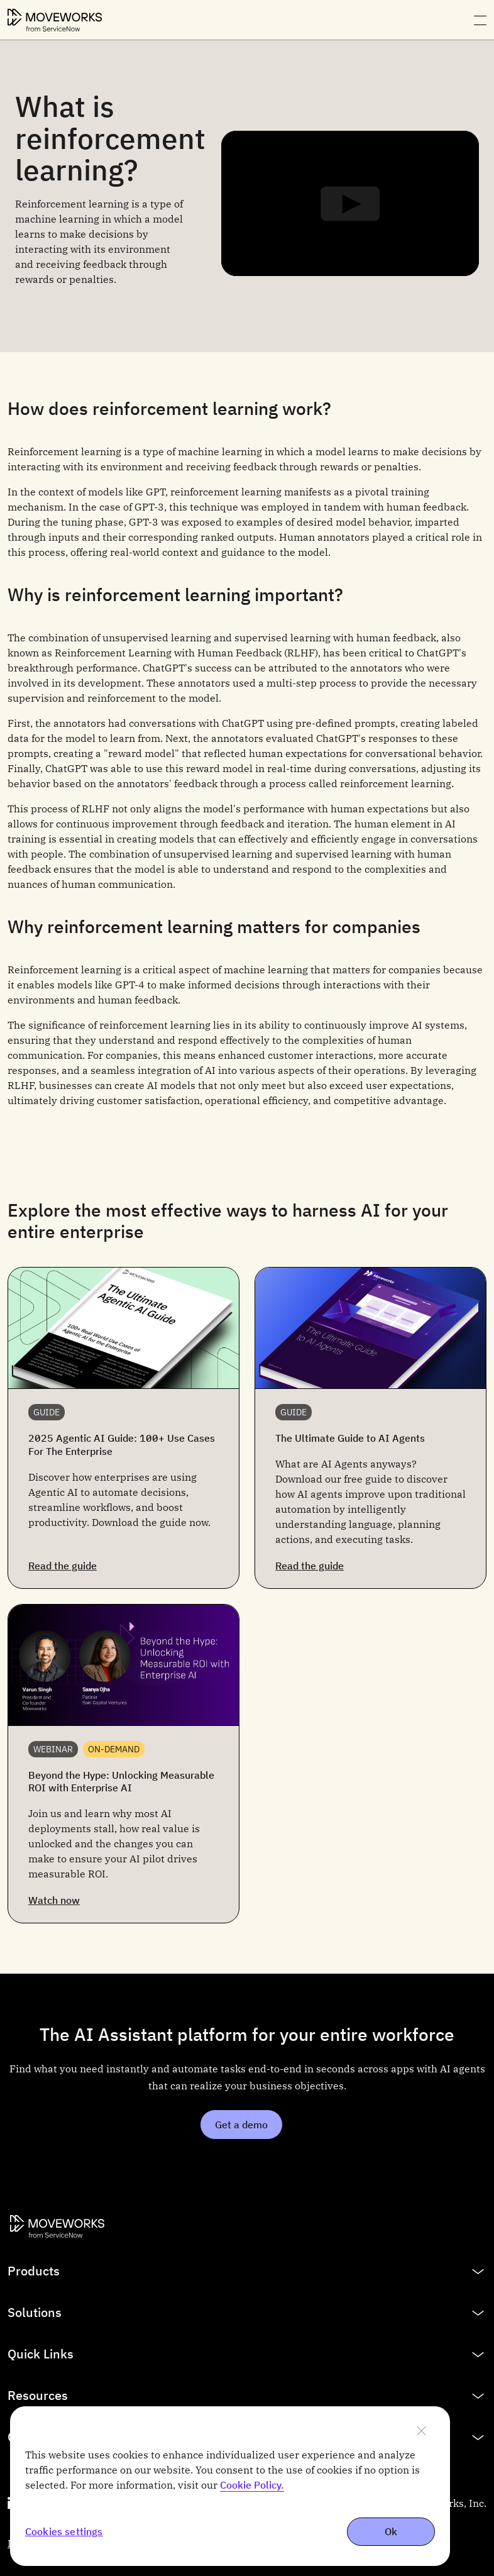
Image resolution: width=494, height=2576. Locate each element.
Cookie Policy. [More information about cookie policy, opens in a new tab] (252, 2485)
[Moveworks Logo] (55, 20)
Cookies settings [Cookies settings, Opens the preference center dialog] (64, 2532)
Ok (391, 2531)
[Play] (350, 203)
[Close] (421, 2430)
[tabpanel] (247, 196)
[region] (230, 2486)
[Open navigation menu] (480, 20)
